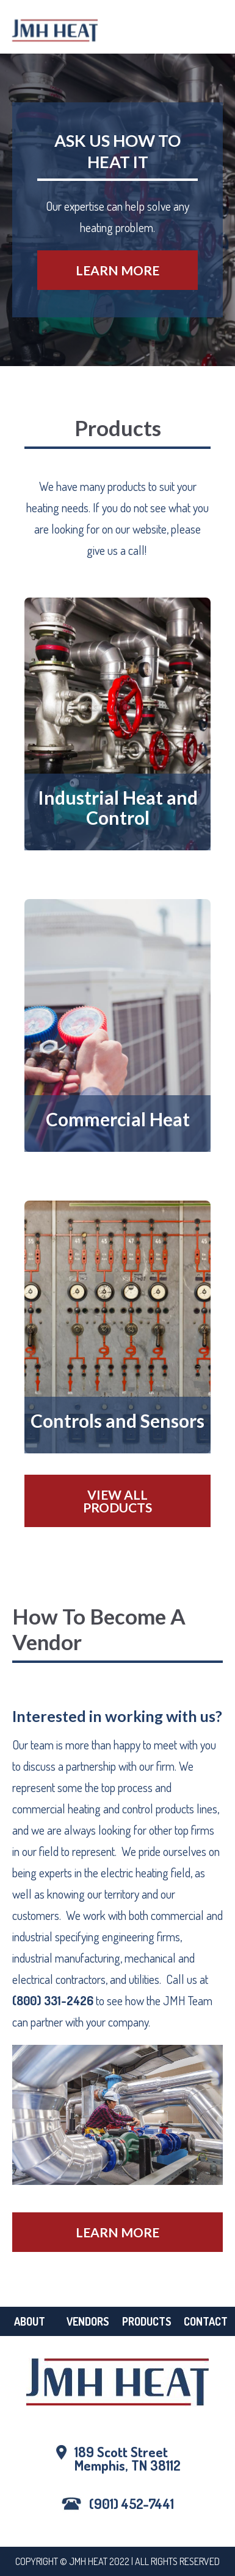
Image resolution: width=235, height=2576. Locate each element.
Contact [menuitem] (206, 2321)
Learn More (117, 270)
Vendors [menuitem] (88, 2321)
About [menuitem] (29, 2321)
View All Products (117, 1501)
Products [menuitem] (147, 2321)
